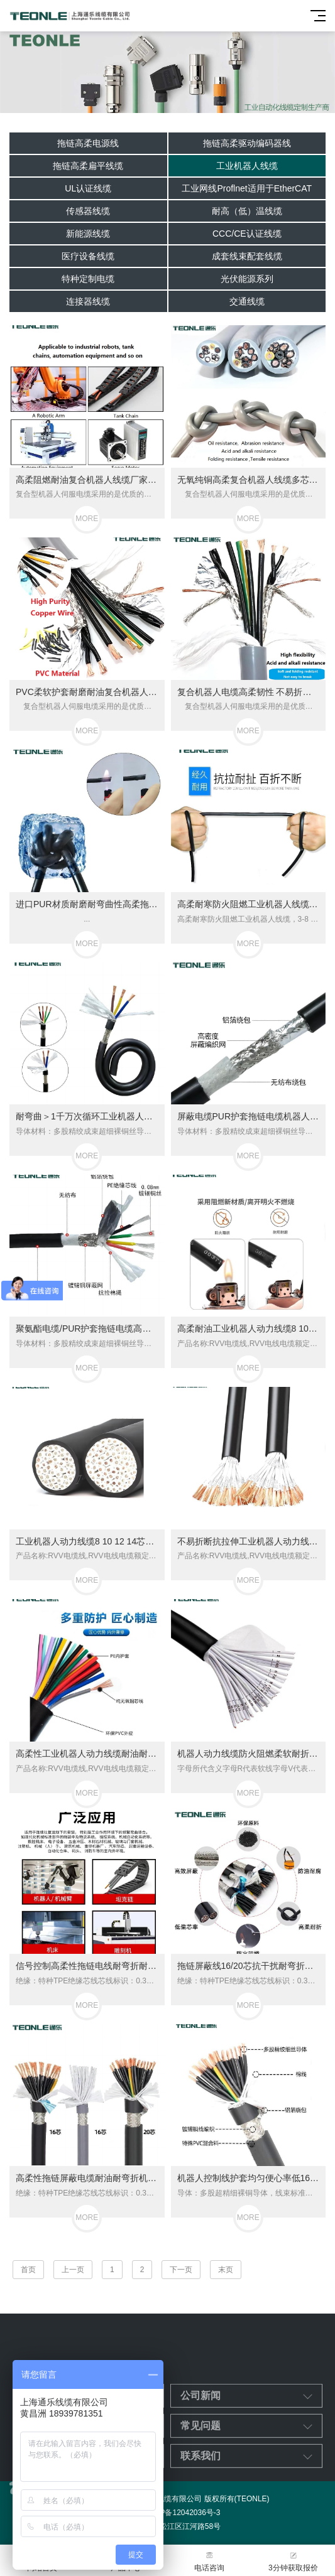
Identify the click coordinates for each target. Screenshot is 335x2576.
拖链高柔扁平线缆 (88, 166)
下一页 (181, 2269)
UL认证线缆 (88, 188)
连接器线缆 (88, 301)
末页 (225, 2269)
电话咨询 (209, 2560)
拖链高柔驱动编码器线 (247, 143)
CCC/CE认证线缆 (247, 234)
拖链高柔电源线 (88, 143)
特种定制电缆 (88, 279)
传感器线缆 (88, 211)
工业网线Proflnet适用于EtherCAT (247, 188)
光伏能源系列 (247, 279)
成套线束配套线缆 (247, 256)
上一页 (73, 2269)
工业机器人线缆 (247, 166)
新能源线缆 (88, 234)
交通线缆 (247, 301)
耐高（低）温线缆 (247, 211)
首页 (28, 2269)
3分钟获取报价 (293, 2560)
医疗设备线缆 (88, 256)
